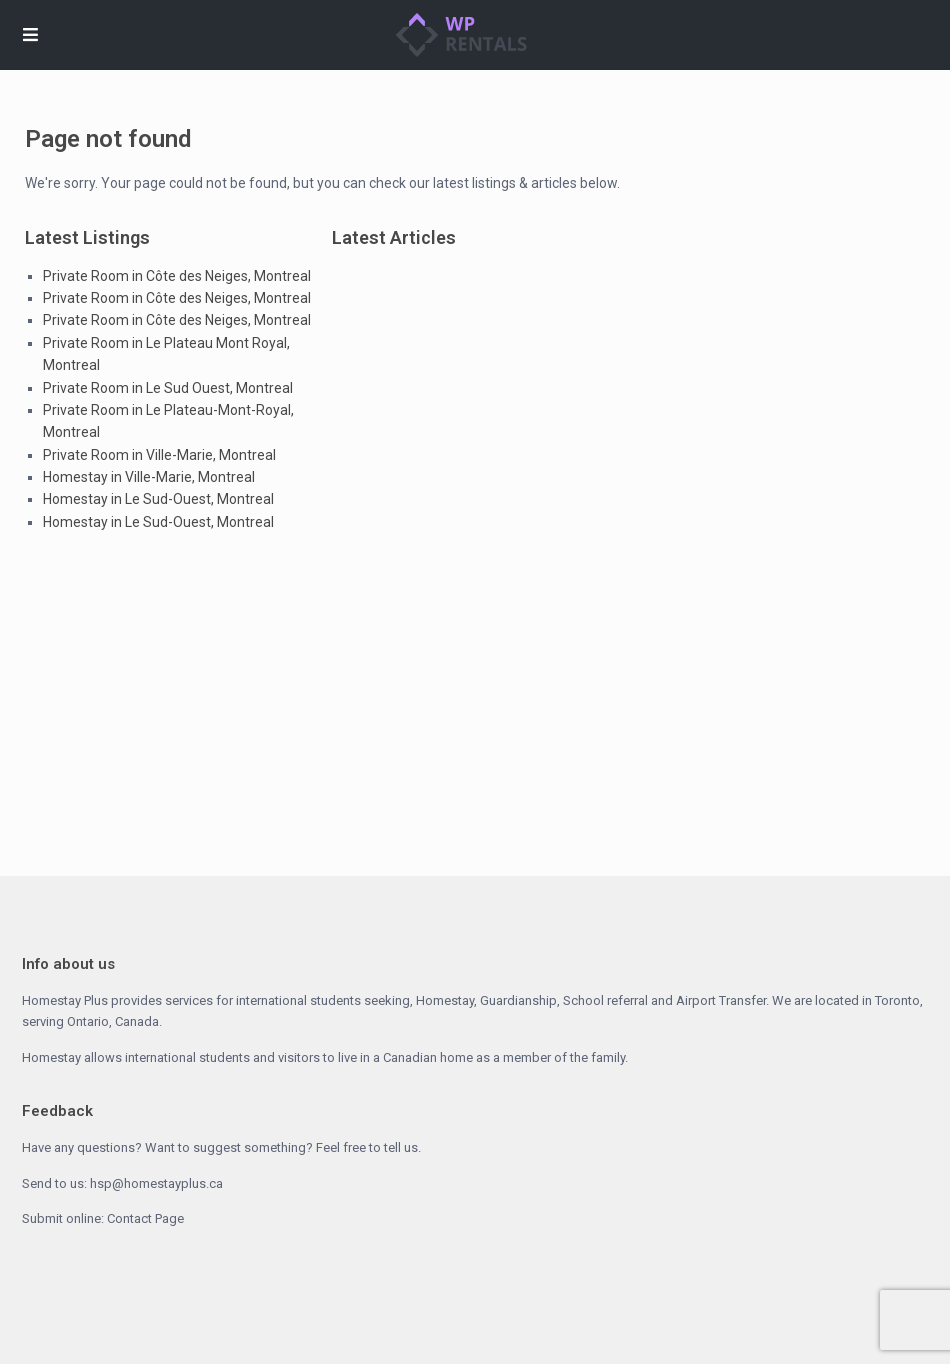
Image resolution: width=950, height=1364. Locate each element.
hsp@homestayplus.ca (156, 1183)
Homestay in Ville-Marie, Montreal (149, 477)
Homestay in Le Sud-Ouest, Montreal (158, 499)
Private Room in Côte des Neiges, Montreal (177, 276)
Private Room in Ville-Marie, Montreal (159, 455)
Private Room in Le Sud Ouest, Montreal (168, 388)
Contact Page (145, 1218)
